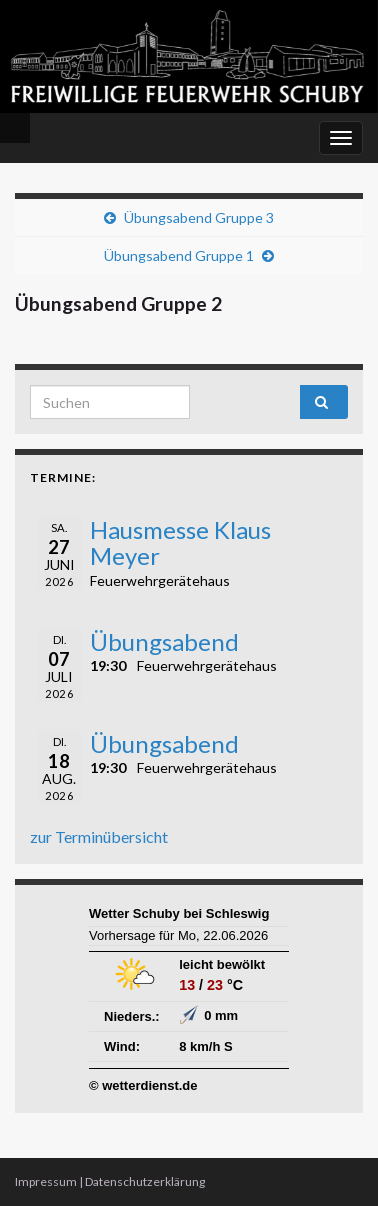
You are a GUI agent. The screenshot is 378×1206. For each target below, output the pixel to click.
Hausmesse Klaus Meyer (180, 542)
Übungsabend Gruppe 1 (179, 255)
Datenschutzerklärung (145, 1181)
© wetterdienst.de (143, 1085)
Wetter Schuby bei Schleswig (179, 913)
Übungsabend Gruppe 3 (199, 217)
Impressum (46, 1181)
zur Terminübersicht (99, 836)
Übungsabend (164, 641)
